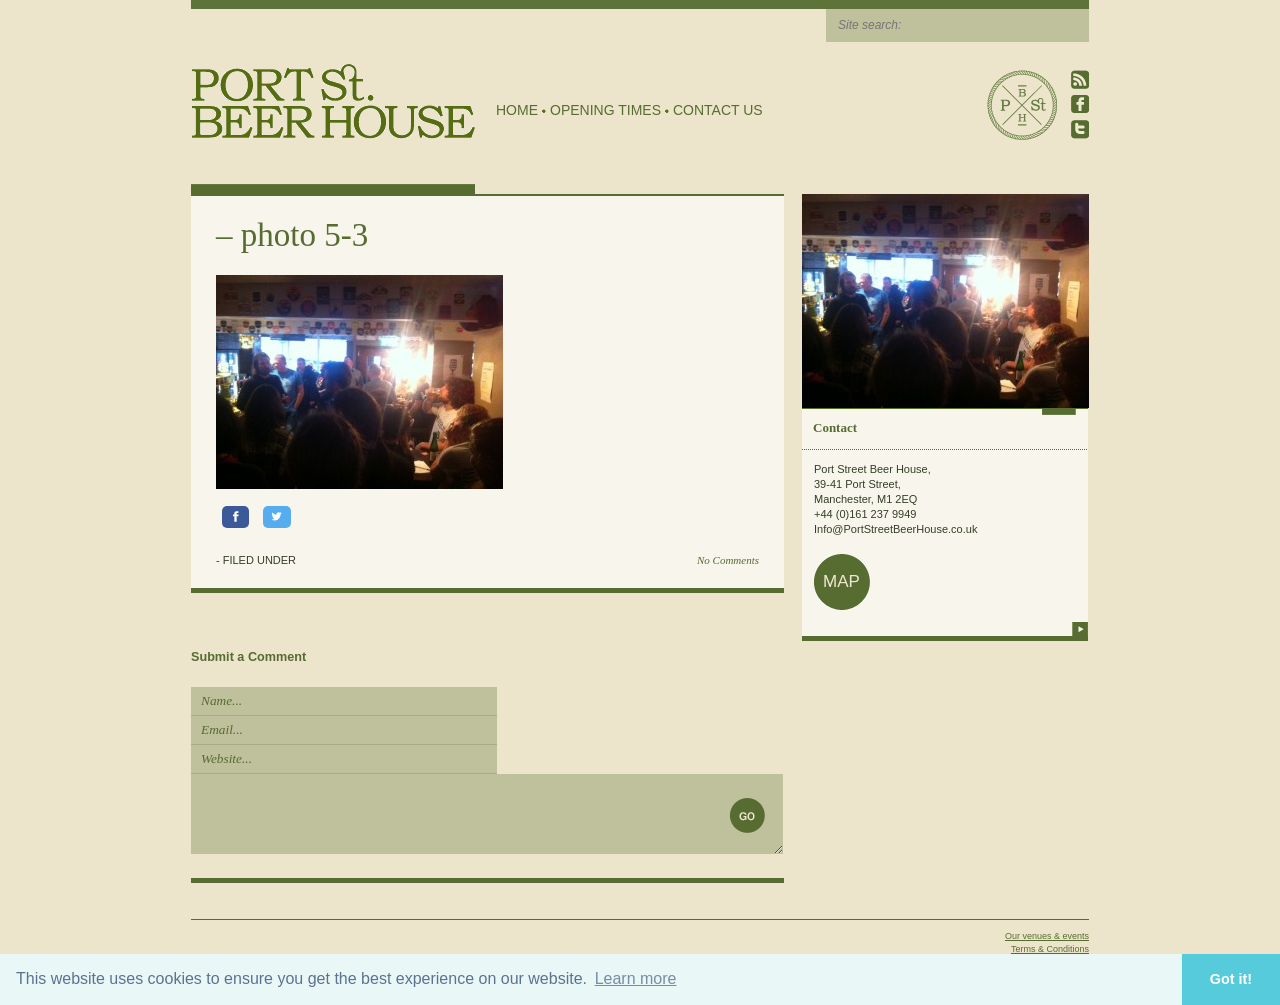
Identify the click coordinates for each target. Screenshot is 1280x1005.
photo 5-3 (304, 235)
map (841, 581)
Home (517, 110)
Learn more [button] (636, 978)
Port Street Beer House (1022, 105)
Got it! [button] (1231, 979)
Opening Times (605, 110)
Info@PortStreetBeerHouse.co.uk (895, 529)
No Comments (728, 560)
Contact (835, 427)
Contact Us (718, 110)
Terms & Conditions (1050, 949)
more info (1080, 629)
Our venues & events (1047, 936)
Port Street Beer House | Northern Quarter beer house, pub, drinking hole (333, 101)
